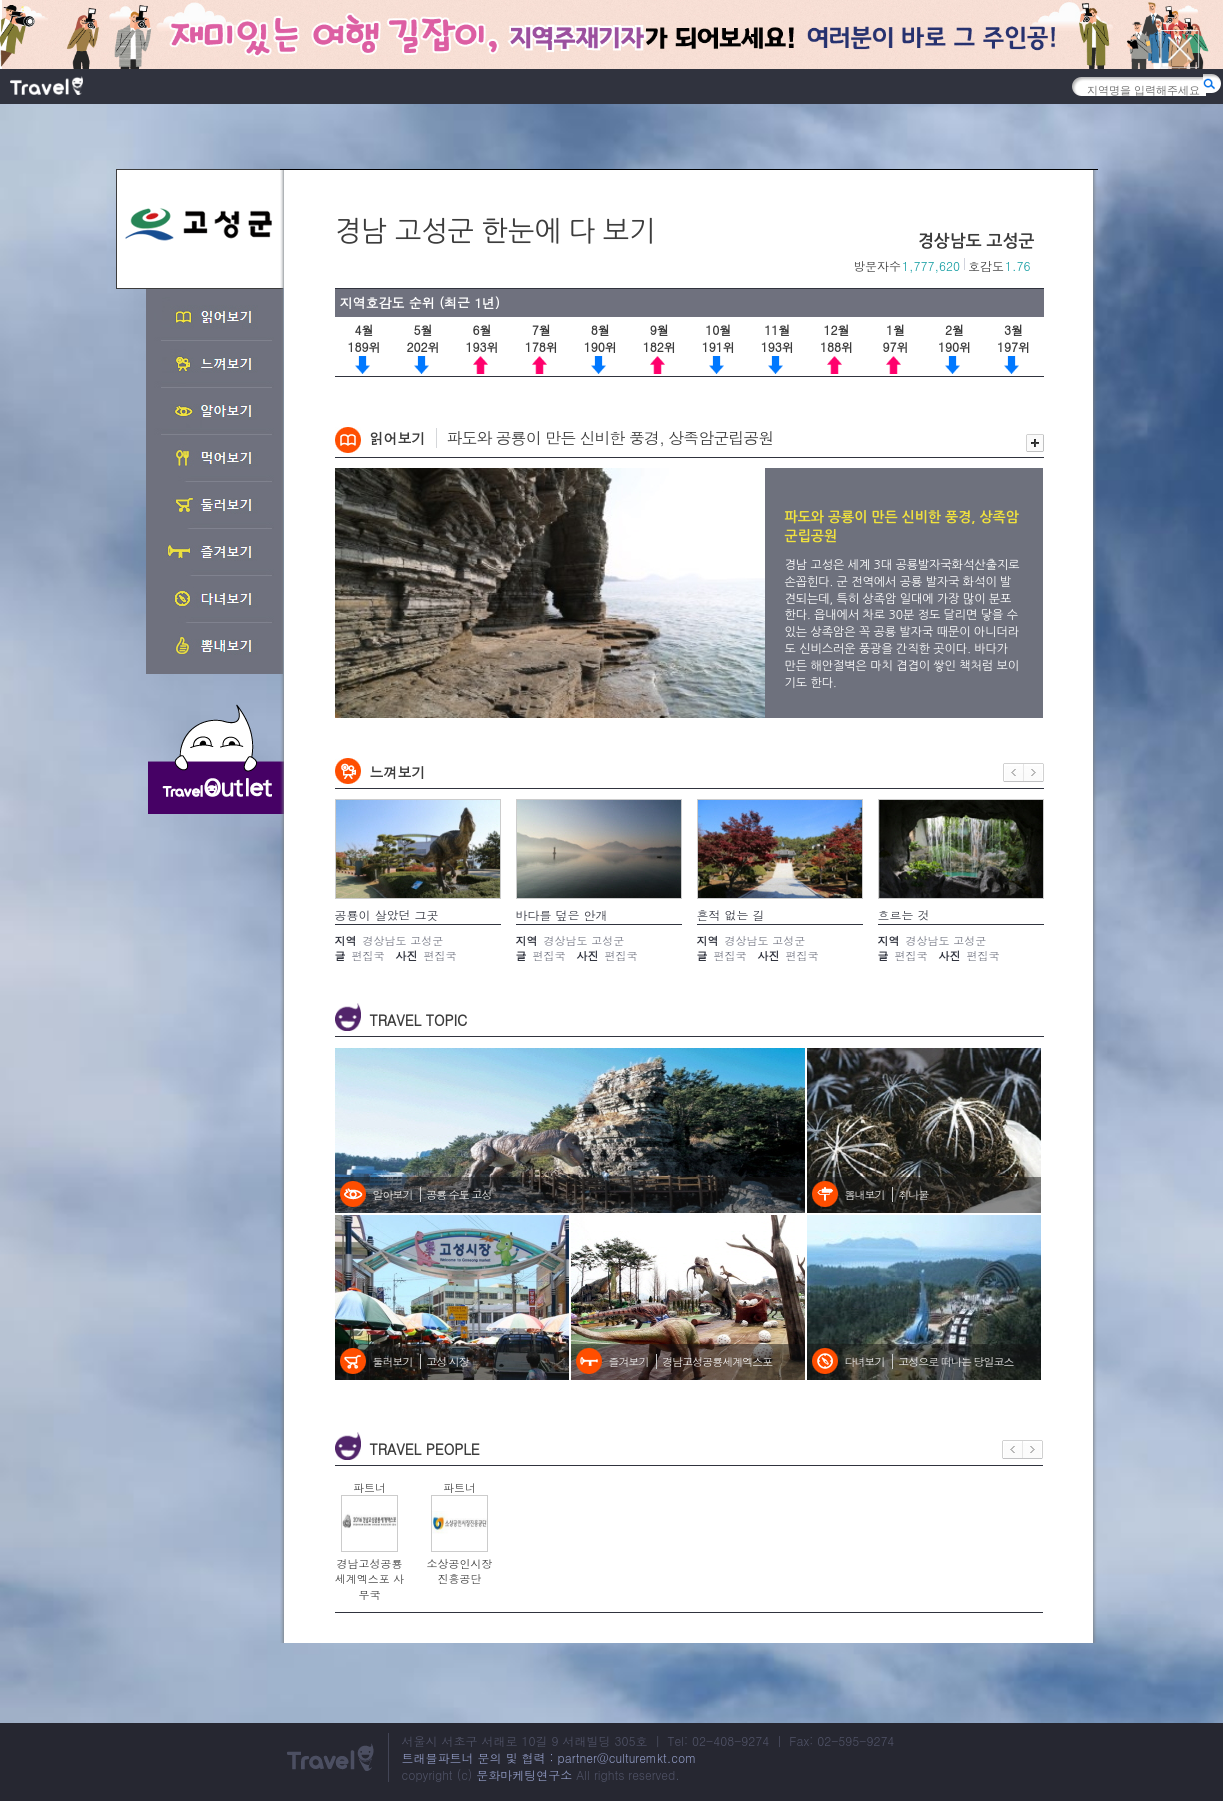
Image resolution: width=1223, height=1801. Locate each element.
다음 (1034, 772)
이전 (1013, 772)
